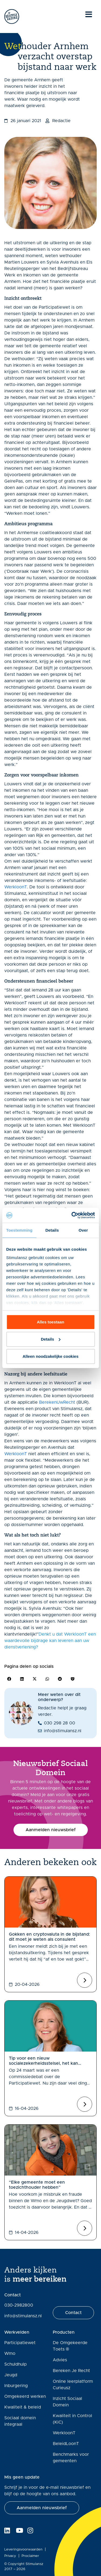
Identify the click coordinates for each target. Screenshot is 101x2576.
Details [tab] (52, 1230)
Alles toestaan (50, 1322)
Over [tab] (83, 1230)
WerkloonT (15, 887)
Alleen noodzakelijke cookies (51, 1356)
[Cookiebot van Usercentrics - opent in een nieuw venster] (72, 1215)
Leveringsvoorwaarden (23, 2549)
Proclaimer (30, 2556)
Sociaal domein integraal (20, 2421)
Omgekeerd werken (25, 2396)
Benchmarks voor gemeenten (71, 2457)
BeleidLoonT (66, 2444)
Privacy (10, 2556)
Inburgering (16, 2386)
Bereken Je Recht (71, 2371)
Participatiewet (20, 2343)
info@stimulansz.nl (23, 2316)
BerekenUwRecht (57, 1402)
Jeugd (10, 2375)
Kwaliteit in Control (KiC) (72, 2419)
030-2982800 (18, 2305)
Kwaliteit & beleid (22, 2407)
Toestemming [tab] (19, 1230)
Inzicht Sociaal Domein (67, 2401)
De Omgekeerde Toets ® (70, 2346)
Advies (60, 2360)
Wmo (9, 2353)
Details (51, 1339)
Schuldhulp (15, 2364)
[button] (9, 1679)
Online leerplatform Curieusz (73, 2384)
